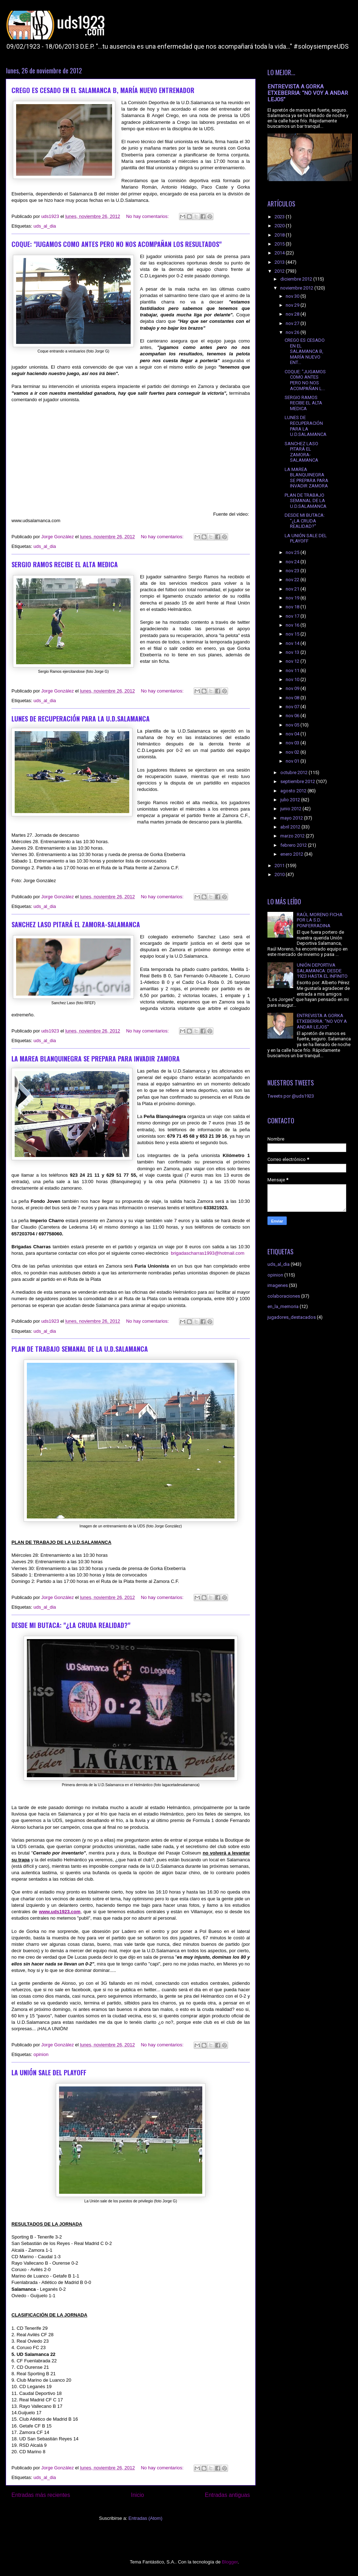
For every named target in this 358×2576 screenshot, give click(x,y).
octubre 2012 (294, 772)
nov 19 (293, 598)
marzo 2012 (293, 836)
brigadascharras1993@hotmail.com (207, 1253)
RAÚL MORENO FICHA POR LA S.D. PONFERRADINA (320, 920)
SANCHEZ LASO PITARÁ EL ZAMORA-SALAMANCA (75, 924)
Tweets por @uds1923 (290, 1096)
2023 (280, 216)
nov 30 (293, 296)
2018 (280, 235)
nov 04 (293, 734)
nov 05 (293, 725)
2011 (280, 865)
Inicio (137, 2495)
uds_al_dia (44, 226)
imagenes (277, 1285)
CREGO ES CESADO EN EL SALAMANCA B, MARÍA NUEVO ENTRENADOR (102, 90)
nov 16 (293, 625)
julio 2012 (290, 799)
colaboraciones (283, 1296)
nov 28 (293, 314)
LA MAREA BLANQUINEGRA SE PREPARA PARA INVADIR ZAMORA (95, 1058)
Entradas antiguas (227, 2495)
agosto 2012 (294, 790)
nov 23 (293, 570)
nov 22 (293, 579)
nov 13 (293, 652)
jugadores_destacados (291, 1317)
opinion (40, 2054)
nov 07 (293, 706)
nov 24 (293, 561)
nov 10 (293, 679)
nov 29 (293, 305)
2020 (280, 225)
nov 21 (293, 589)
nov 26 (293, 332)
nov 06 (293, 715)
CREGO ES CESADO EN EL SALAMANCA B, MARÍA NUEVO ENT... (305, 351)
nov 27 (293, 323)
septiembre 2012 (298, 781)
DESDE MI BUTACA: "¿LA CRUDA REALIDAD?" (70, 1625)
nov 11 (293, 670)
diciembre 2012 (296, 279)
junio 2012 (291, 808)
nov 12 (293, 661)
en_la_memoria (283, 1306)
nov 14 (293, 643)
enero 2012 (292, 854)
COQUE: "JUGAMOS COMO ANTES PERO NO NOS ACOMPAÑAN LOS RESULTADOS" (116, 244)
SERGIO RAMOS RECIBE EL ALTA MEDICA (64, 564)
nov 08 (293, 697)
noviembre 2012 (297, 288)
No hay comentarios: (148, 216)
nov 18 (293, 606)
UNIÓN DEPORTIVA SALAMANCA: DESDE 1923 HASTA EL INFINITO (322, 970)
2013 (280, 262)
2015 (280, 244)
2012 (280, 271)
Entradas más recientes (40, 2495)
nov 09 (293, 688)
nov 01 (293, 761)
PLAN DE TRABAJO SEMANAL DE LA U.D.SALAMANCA (79, 1348)
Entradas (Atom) (146, 2518)
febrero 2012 (294, 845)
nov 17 (293, 616)
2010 (280, 874)
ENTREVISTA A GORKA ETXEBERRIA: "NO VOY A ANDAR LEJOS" (307, 93)
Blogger (230, 2562)
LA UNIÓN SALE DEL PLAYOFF (48, 2072)
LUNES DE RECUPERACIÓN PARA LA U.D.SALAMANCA (80, 718)
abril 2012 (290, 827)
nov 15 (293, 634)
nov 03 (293, 742)
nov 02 (293, 752)
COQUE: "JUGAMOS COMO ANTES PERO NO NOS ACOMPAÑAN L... (305, 380)
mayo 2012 (292, 818)
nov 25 (293, 552)
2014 (280, 253)
